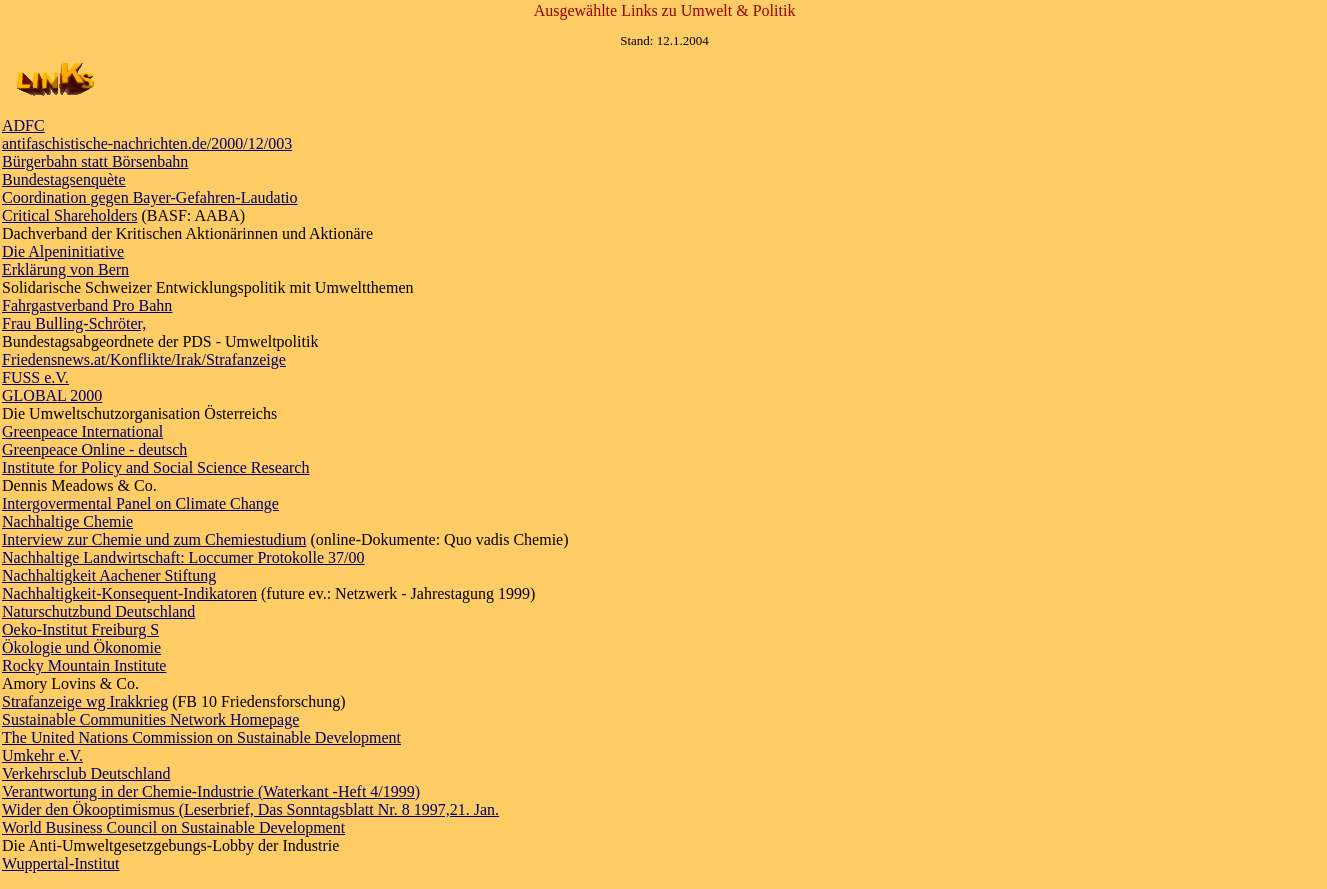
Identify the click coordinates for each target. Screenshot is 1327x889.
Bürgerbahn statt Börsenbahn (95, 161)
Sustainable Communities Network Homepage (150, 719)
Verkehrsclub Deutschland (86, 773)
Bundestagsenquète (64, 179)
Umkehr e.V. (42, 755)
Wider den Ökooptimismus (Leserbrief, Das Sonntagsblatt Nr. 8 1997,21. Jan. (250, 809)
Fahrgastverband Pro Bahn (87, 305)
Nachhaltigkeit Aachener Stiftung (109, 575)
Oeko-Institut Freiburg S (80, 629)
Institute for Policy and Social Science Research (155, 467)
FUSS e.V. (35, 377)
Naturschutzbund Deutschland (98, 611)
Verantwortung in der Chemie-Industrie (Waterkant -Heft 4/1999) (211, 791)
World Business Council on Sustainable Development (173, 827)
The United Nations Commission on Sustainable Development (201, 737)
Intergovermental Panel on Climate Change (140, 503)
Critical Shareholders (70, 215)
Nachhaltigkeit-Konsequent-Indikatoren (129, 593)
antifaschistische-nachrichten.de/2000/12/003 (147, 143)
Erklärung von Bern (65, 269)
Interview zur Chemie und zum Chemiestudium (154, 539)
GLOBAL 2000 (52, 395)
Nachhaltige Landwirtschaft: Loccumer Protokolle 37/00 (183, 557)
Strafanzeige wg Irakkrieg (85, 701)
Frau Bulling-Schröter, (74, 323)
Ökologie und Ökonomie (81, 647)
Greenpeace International (82, 431)
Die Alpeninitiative (63, 251)
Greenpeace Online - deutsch (94, 449)
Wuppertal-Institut (61, 863)
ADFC (23, 125)
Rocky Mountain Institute (84, 665)
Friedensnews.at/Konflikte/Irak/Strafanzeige (144, 359)
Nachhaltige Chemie (67, 521)
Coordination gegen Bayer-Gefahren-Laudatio (150, 197)
